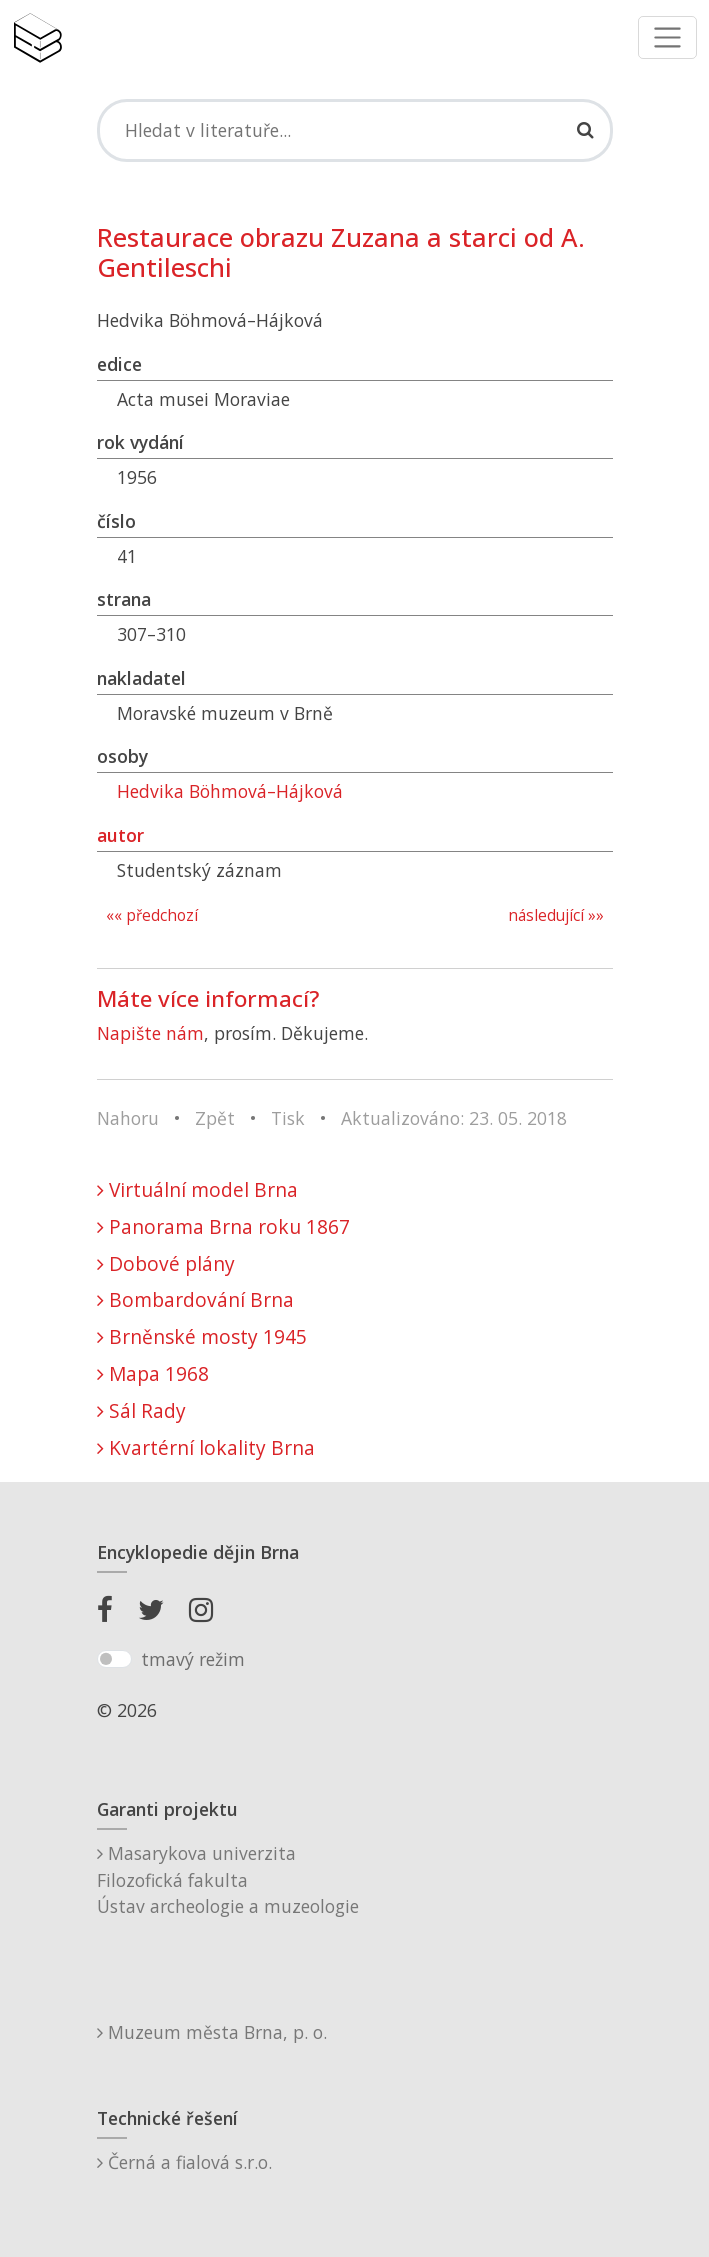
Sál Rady (141, 1410)
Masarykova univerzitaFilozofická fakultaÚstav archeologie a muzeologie (228, 1879)
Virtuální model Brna (197, 1189)
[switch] (114, 1659)
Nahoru (128, 1118)
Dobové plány (166, 1263)
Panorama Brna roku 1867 (223, 1226)
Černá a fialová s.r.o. (184, 2162)
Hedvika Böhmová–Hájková (230, 791)
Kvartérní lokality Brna (206, 1447)
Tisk (288, 1118)
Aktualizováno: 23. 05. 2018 (454, 1118)
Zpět (215, 1118)
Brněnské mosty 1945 (202, 1336)
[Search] (355, 130)
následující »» (556, 915)
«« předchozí (152, 915)
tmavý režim (193, 1659)
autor (120, 835)
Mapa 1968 (153, 1373)
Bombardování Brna (195, 1299)
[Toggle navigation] (667, 37)
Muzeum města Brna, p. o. (212, 2032)
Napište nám (150, 1033)
